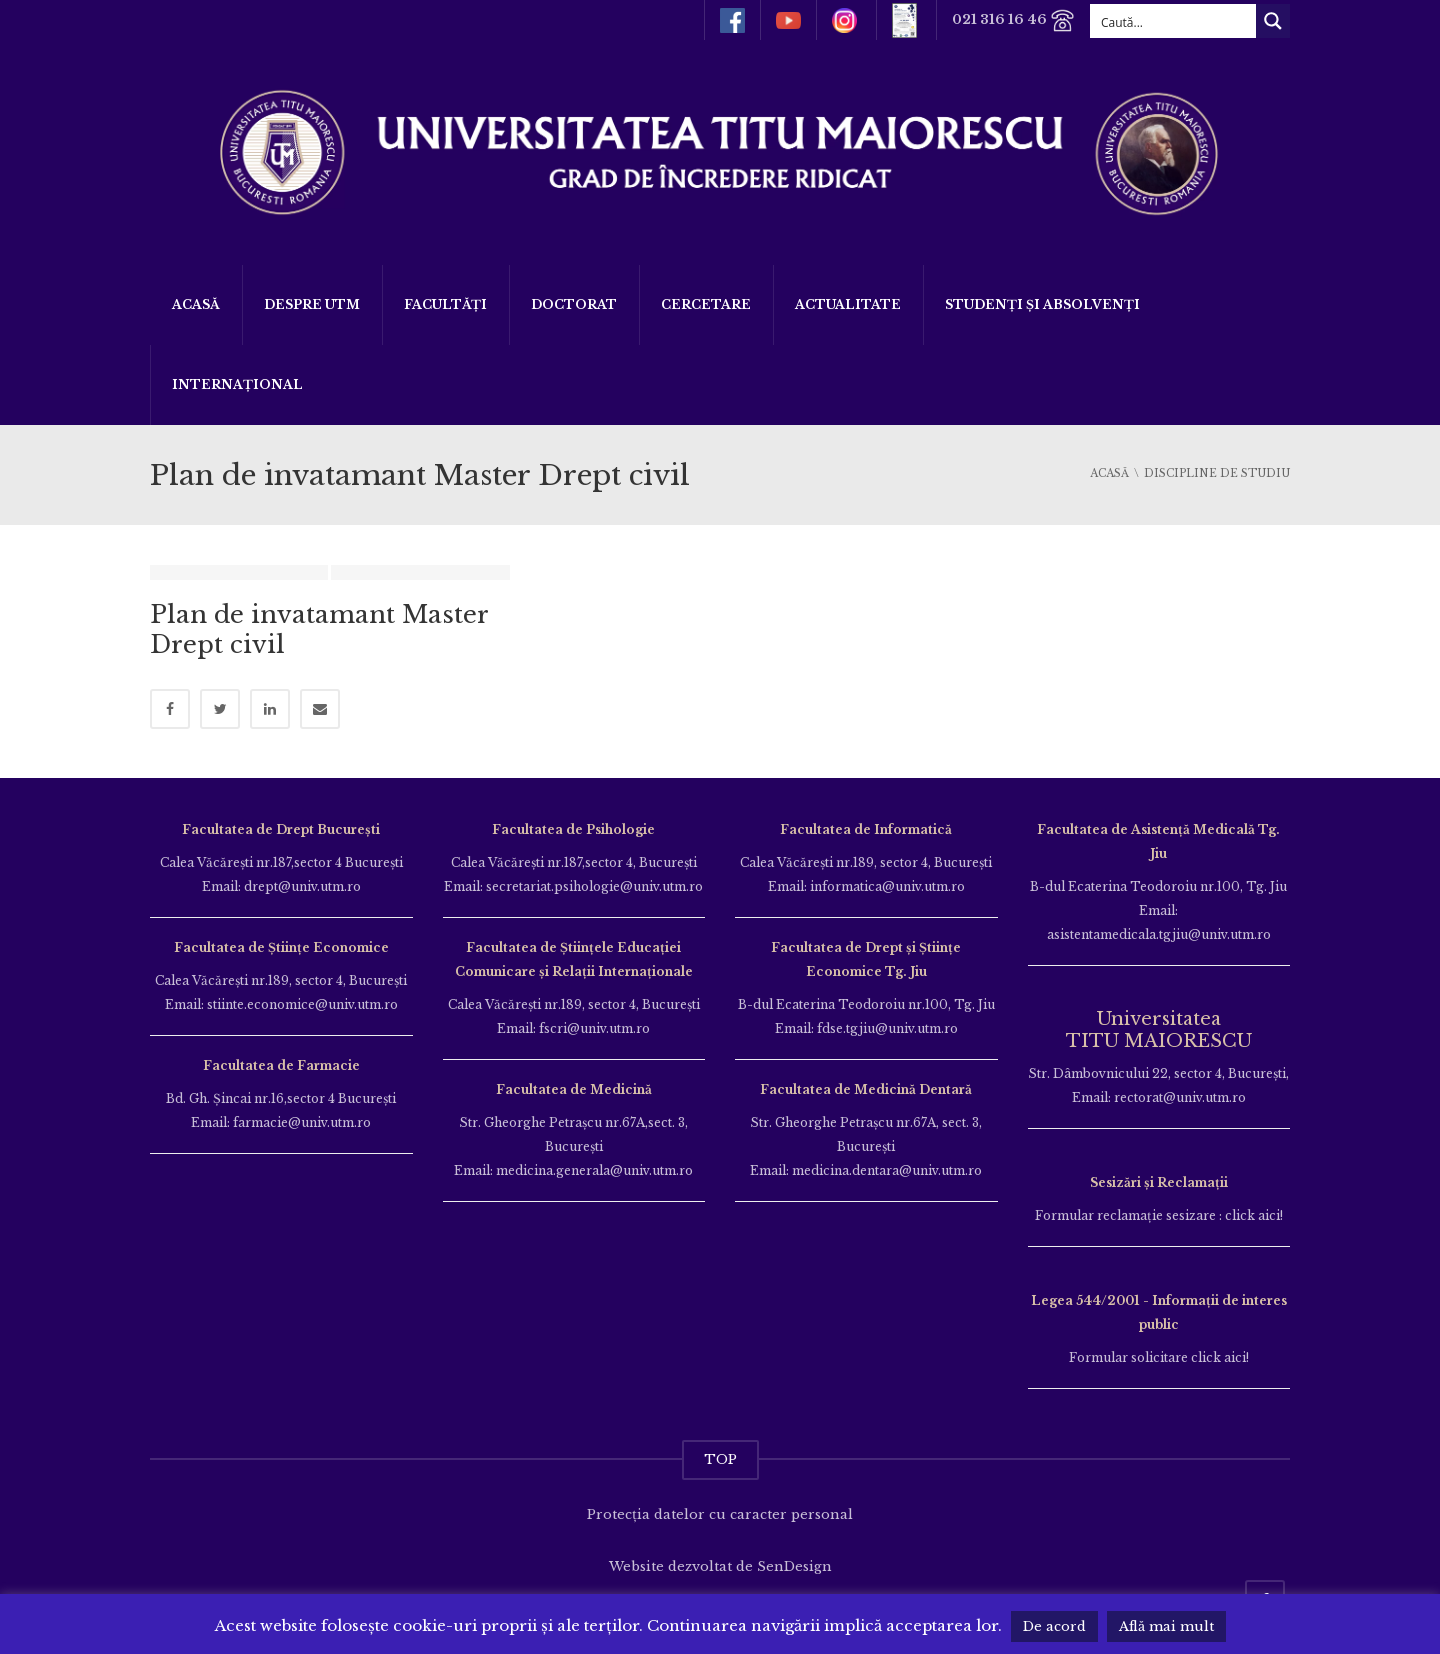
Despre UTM (312, 304)
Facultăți (445, 304)
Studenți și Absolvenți (1042, 304)
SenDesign (794, 1566)
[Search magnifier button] (1273, 21)
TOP (720, 1459)
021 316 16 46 (1013, 20)
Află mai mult (1166, 1626)
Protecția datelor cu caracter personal (720, 1514)
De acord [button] (1054, 1626)
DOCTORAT (574, 304)
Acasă (196, 304)
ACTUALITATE (848, 304)
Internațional (237, 384)
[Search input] (1174, 21)
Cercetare (706, 304)
